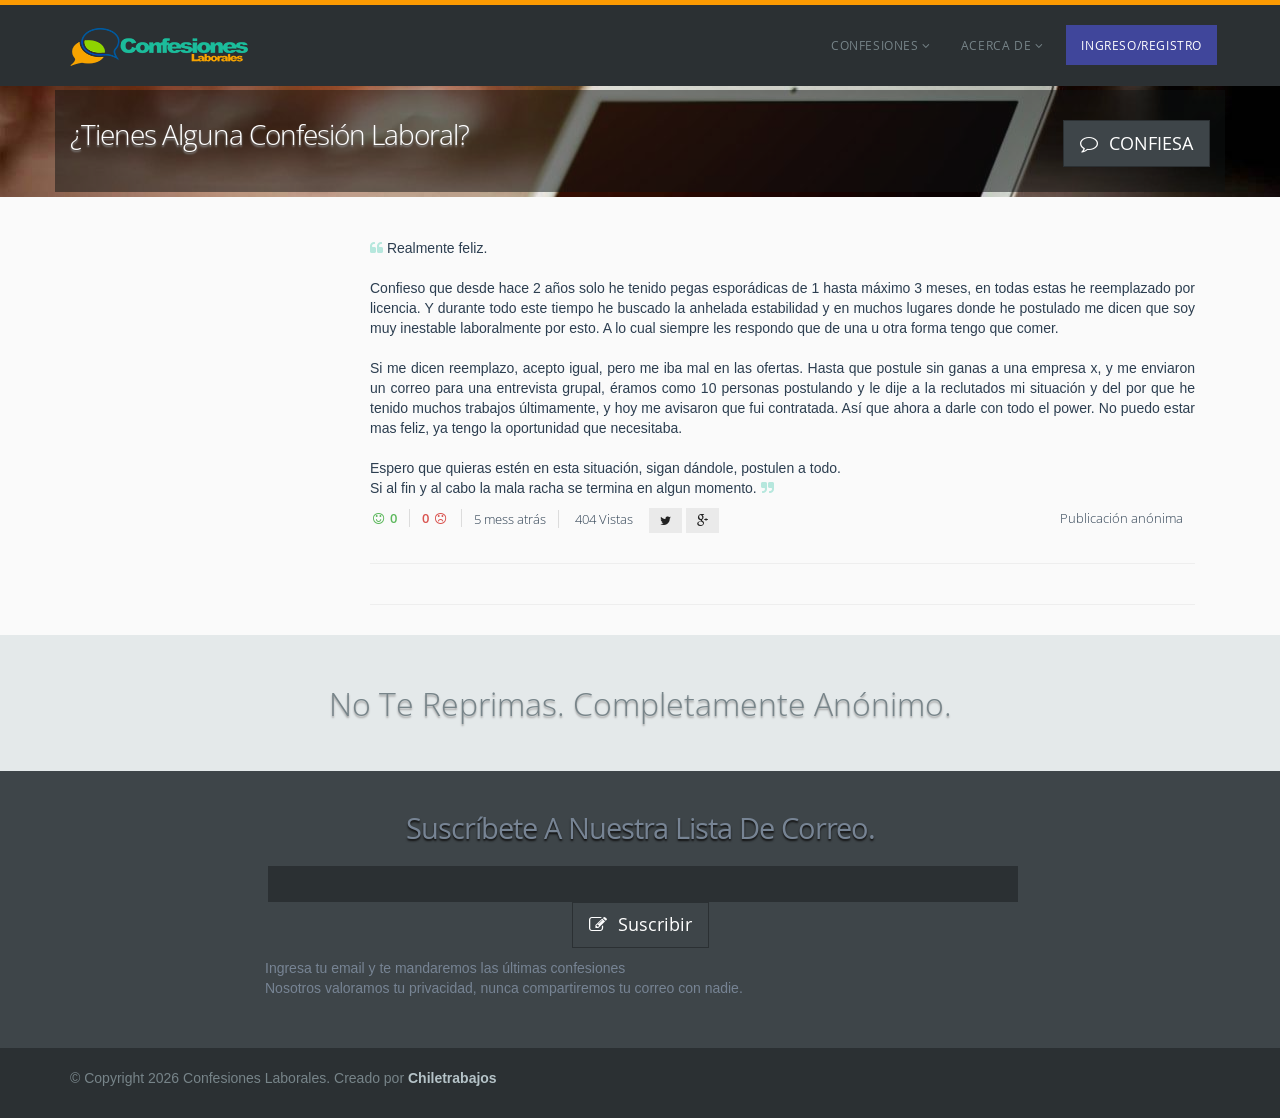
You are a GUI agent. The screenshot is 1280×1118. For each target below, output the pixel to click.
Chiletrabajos (452, 1078)
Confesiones (881, 45)
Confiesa (1136, 143)
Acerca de (1002, 45)
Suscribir (640, 924)
